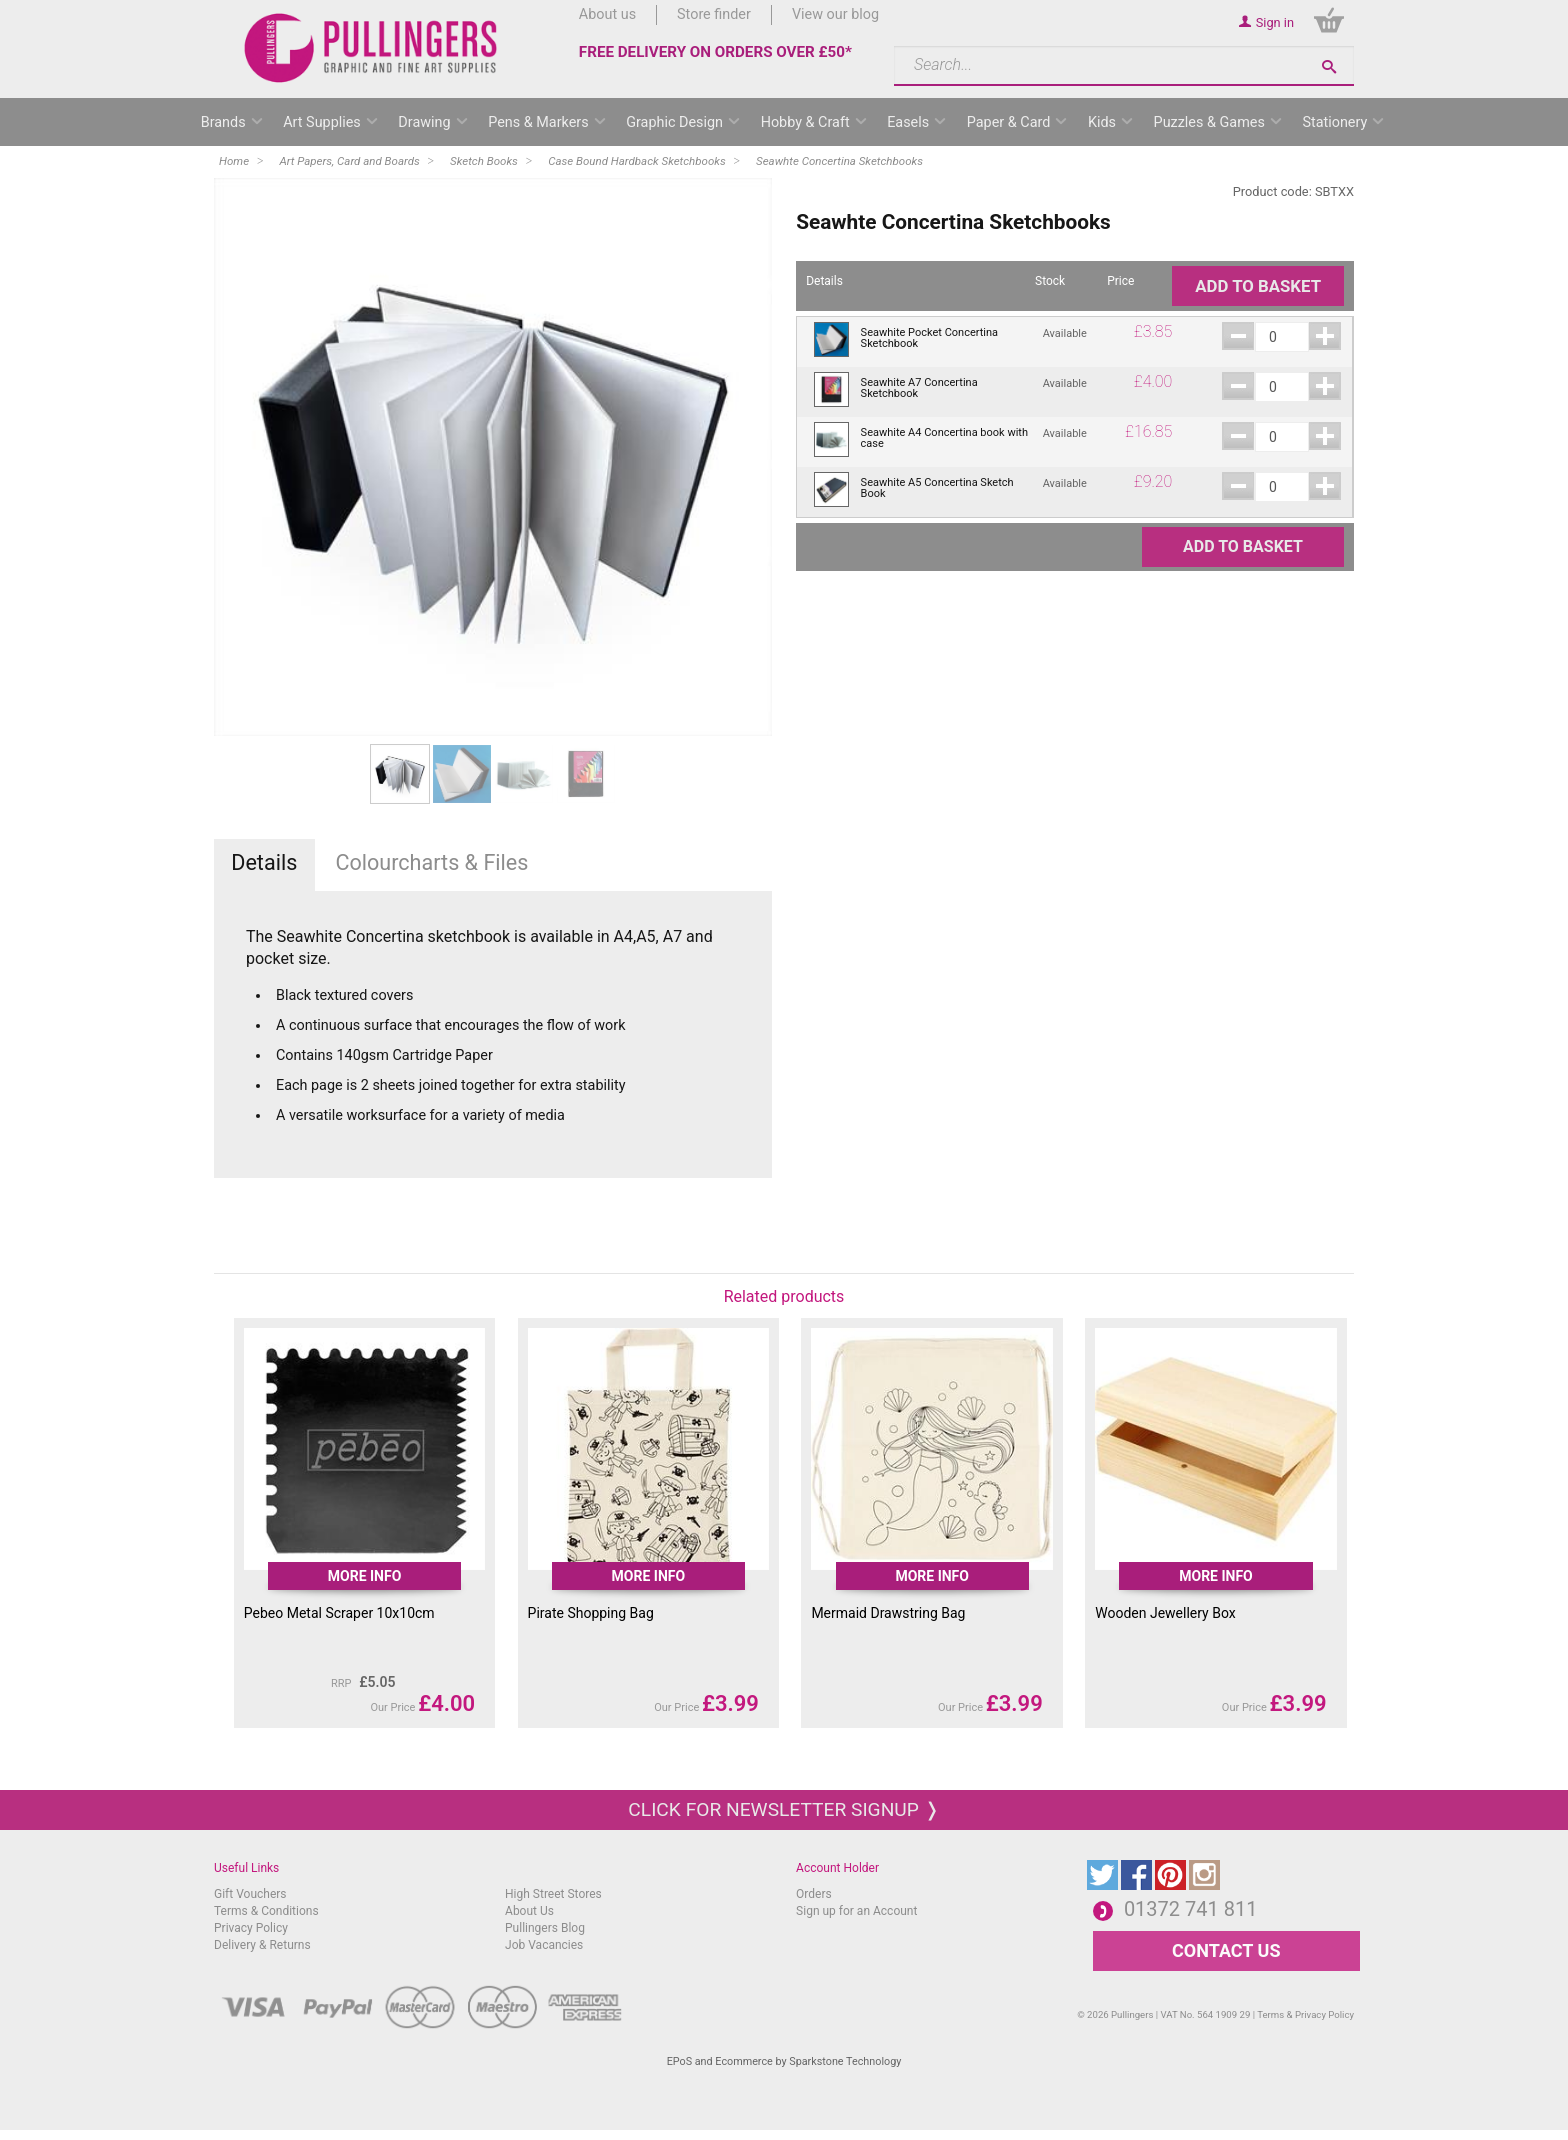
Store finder (714, 14)
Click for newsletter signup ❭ (783, 1809)
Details (264, 862)
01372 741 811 (1191, 1909)
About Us (529, 1911)
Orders (814, 1894)
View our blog (835, 14)
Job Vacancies (544, 1945)
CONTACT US (1226, 1950)
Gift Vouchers (250, 1894)
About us (607, 14)
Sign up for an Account (856, 1911)
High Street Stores (553, 1894)
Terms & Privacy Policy (1305, 2014)
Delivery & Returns (262, 1945)
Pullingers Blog (545, 1928)
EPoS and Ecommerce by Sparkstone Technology (784, 2061)
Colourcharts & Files (431, 862)
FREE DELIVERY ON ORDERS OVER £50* (715, 52)
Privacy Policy (251, 1928)
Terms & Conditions (266, 1911)
